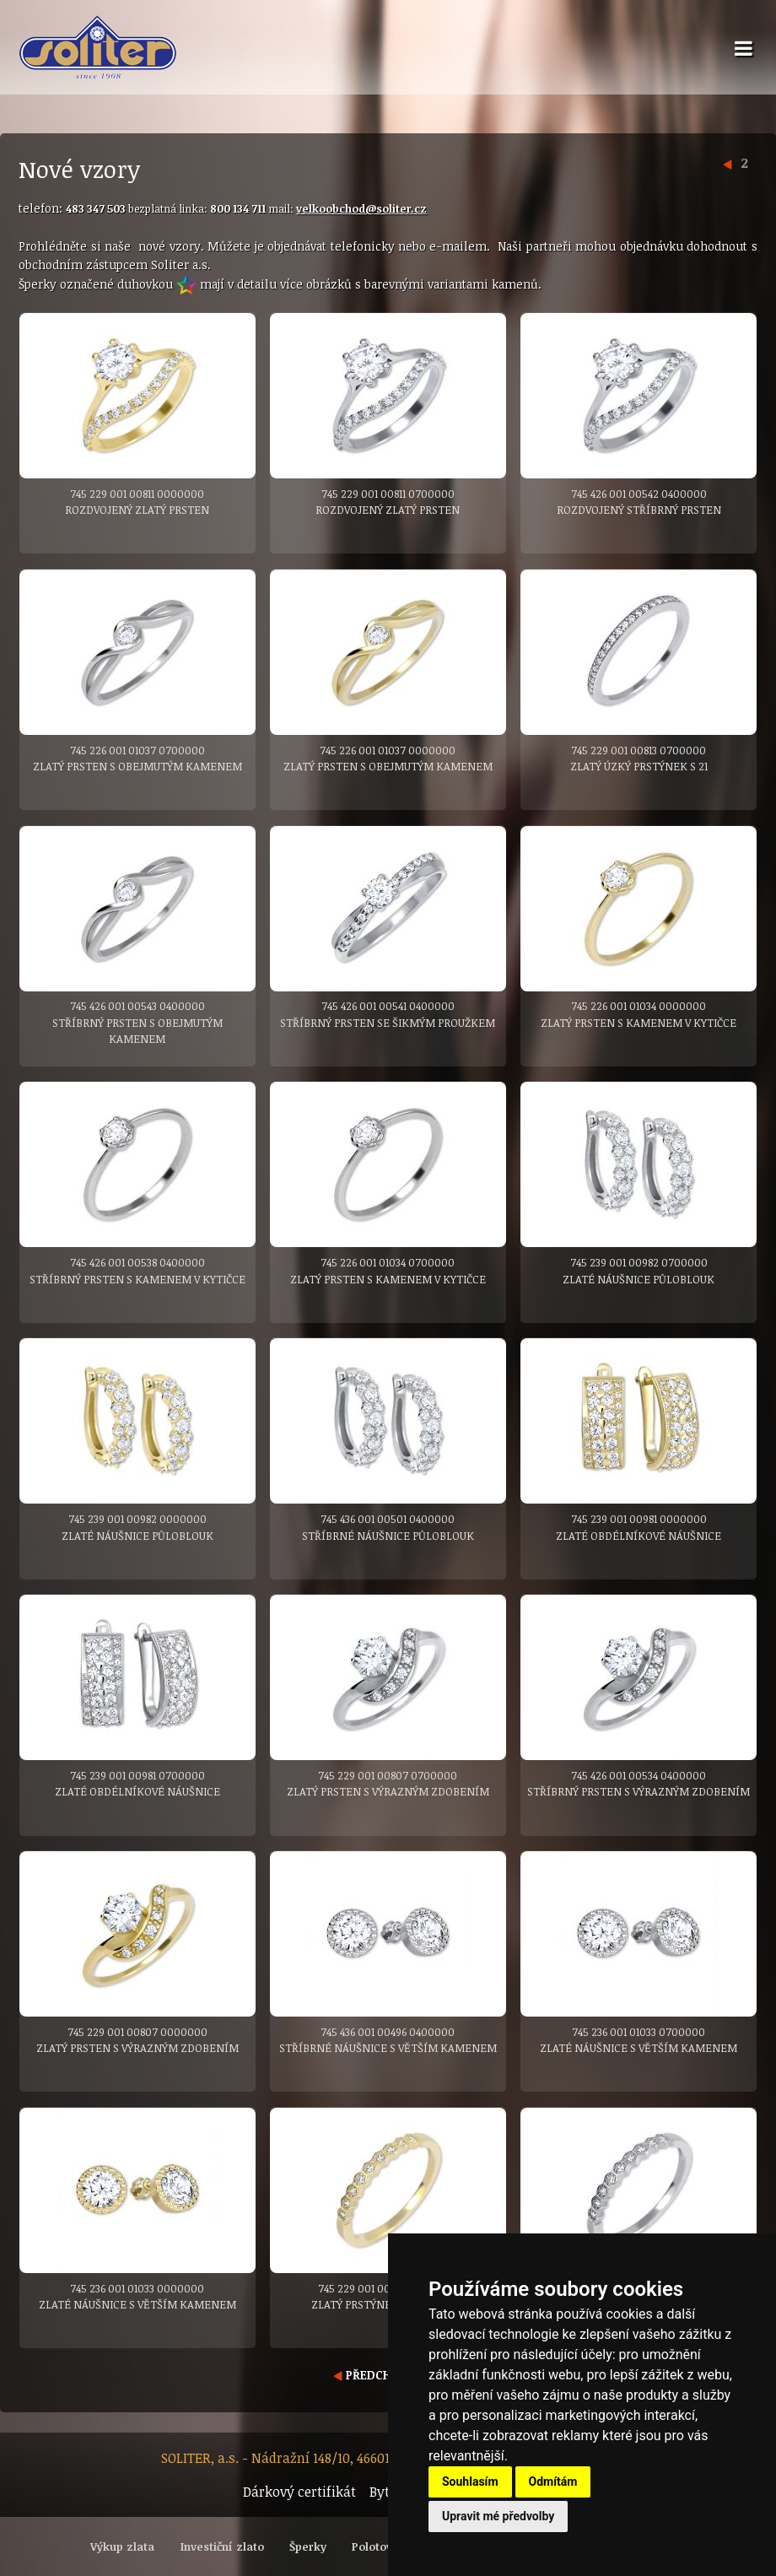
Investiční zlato (222, 2546)
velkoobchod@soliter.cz (361, 208)
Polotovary (381, 2546)
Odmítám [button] (553, 2481)
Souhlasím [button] (470, 2481)
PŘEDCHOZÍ (372, 2375)
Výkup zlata (122, 2546)
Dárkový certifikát (299, 2491)
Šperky (307, 2546)
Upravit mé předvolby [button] (498, 2516)
